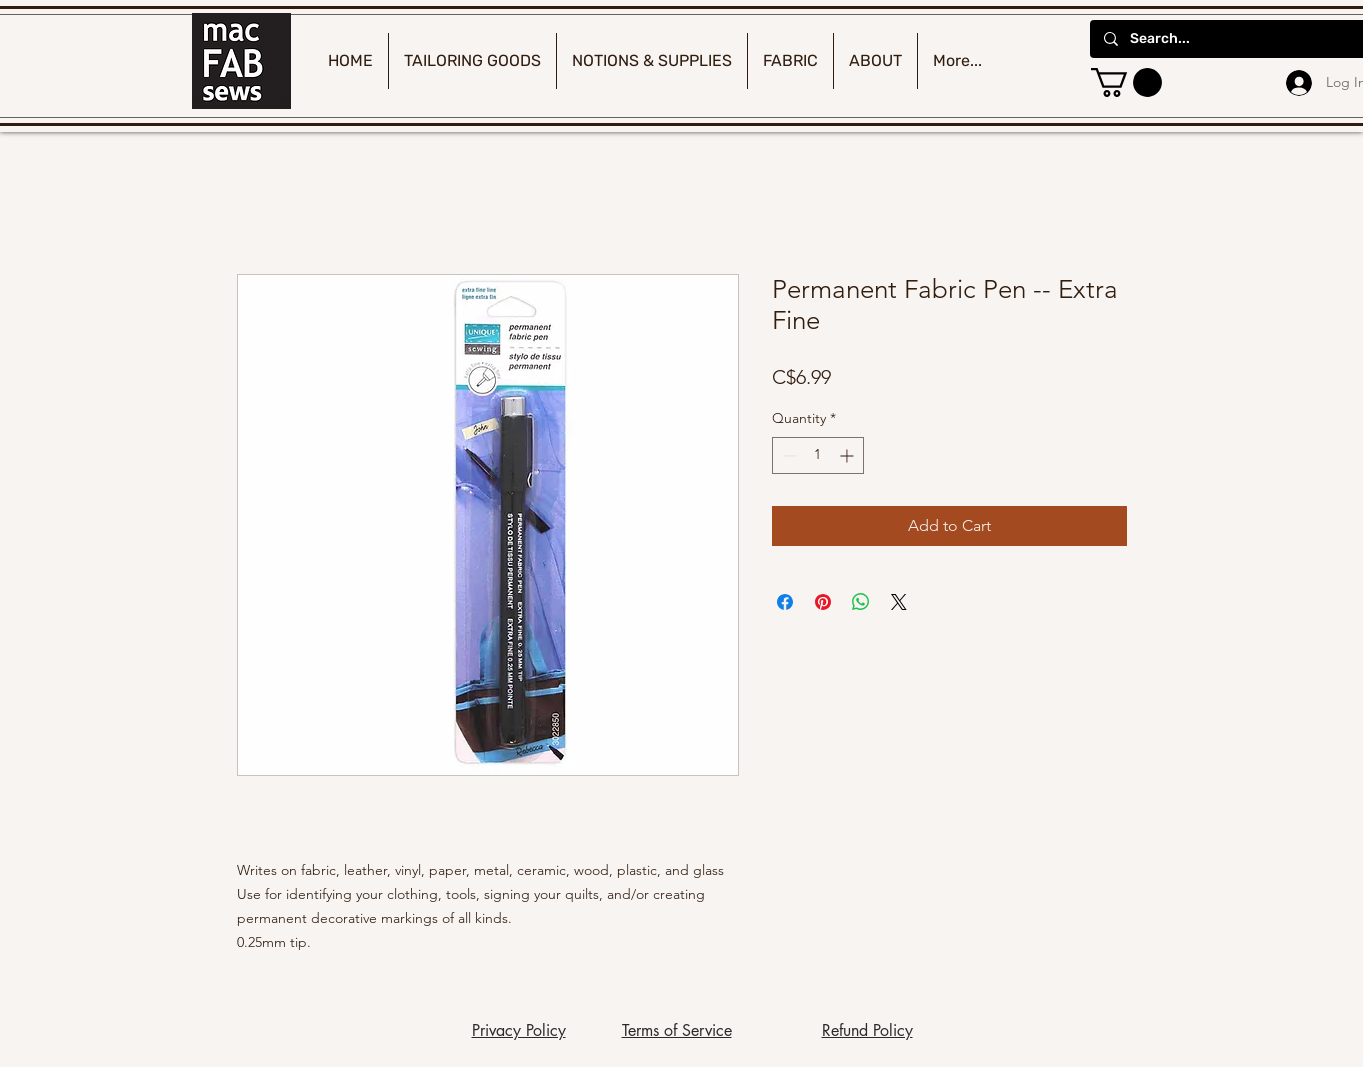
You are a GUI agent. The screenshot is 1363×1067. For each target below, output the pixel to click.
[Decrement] (787, 455)
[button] (1126, 82)
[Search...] (1233, 39)
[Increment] (848, 455)
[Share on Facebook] (785, 602)
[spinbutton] (818, 455)
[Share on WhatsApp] (861, 602)
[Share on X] (899, 602)
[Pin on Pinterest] (823, 602)
